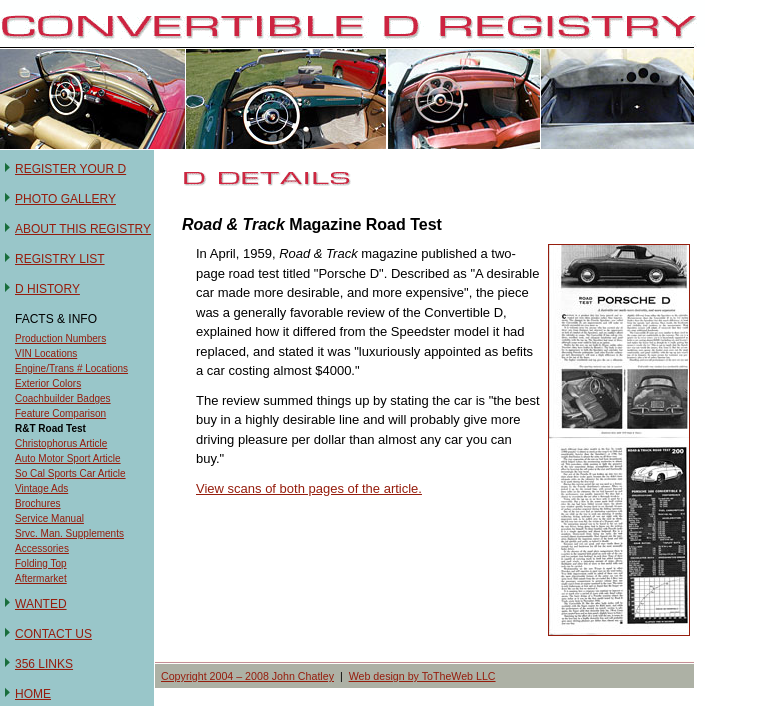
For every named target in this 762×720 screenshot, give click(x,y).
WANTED (41, 604)
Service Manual (49, 518)
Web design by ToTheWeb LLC (422, 676)
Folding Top (41, 563)
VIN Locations (46, 353)
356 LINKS (44, 664)
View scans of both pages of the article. (309, 488)
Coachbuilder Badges (63, 398)
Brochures (38, 503)
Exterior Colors (48, 383)
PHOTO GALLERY (65, 199)
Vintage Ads (41, 488)
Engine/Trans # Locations (71, 368)
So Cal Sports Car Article (70, 473)
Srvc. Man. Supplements (69, 533)
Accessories (42, 548)
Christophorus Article (61, 443)
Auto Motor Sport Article (68, 458)
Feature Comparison (60, 413)
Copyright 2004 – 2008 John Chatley (247, 676)
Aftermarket (41, 578)
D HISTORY (47, 289)
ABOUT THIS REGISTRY (83, 229)
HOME (33, 694)
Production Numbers (60, 338)
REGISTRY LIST (60, 259)
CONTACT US (53, 634)
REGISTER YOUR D (70, 169)
